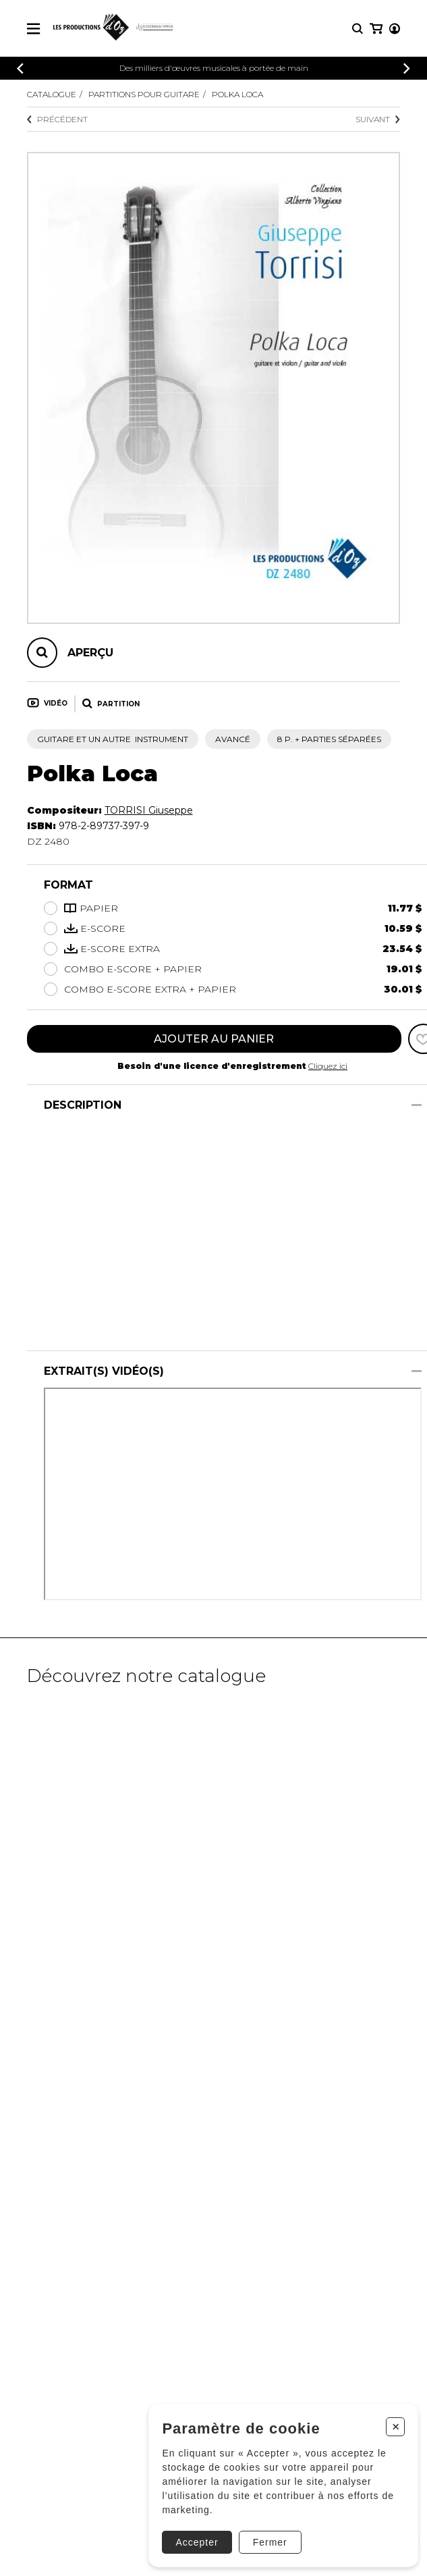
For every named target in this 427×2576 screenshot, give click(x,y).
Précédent (57, 119)
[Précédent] (20, 68)
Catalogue (51, 94)
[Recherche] (357, 28)
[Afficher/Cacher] (416, 1105)
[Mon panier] (376, 28)
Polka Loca (237, 94)
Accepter (196, 2542)
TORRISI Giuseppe (149, 810)
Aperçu (90, 652)
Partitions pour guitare (144, 94)
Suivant (377, 119)
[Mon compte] (394, 28)
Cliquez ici (327, 1066)
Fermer (270, 2542)
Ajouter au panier (214, 1038)
